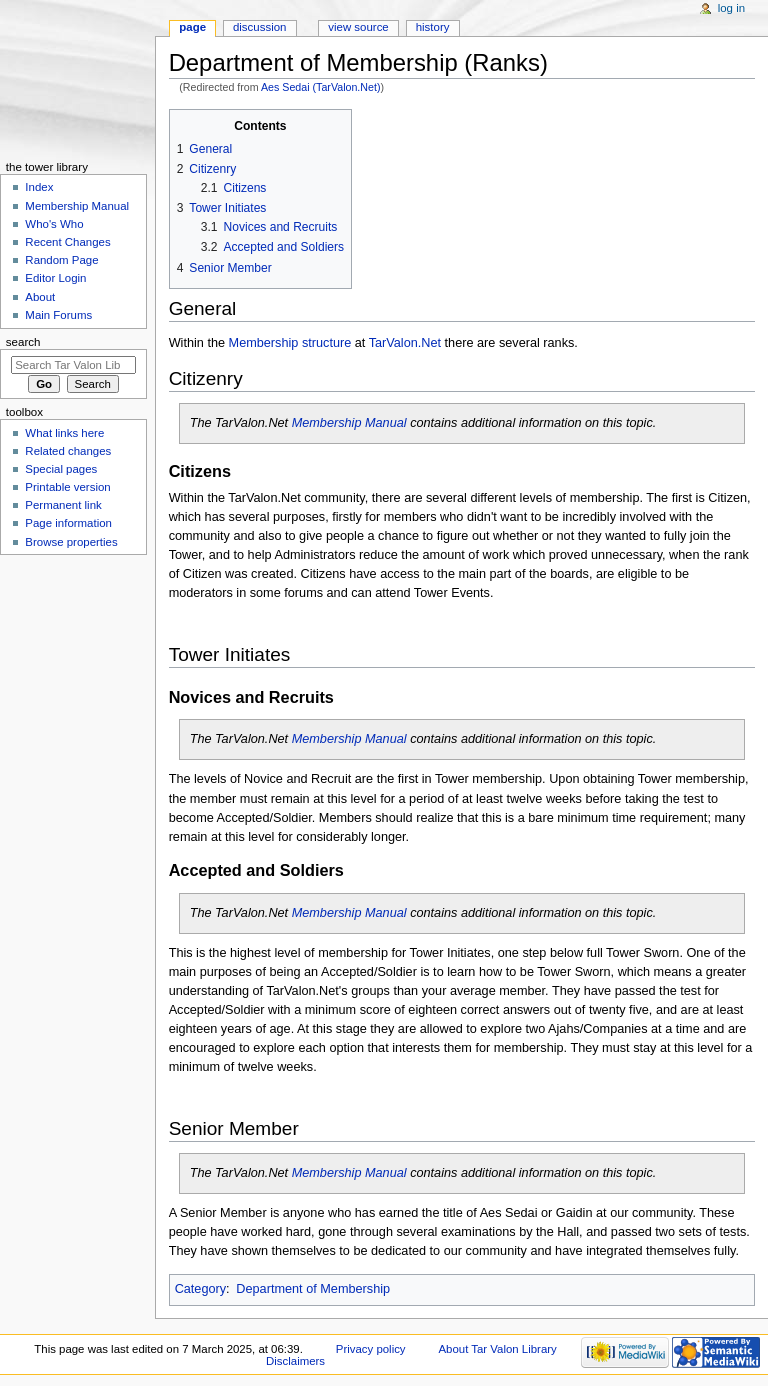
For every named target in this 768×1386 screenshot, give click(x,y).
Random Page (61, 260)
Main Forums (58, 315)
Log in (731, 8)
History (433, 27)
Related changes (68, 451)
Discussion (259, 27)
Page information (68, 523)
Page (192, 27)
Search (23, 342)
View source (358, 27)
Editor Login (55, 278)
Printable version (67, 487)
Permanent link (63, 505)
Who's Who (54, 224)
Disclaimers (295, 1361)
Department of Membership (313, 1289)
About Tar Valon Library (497, 1349)
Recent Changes (67, 242)
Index (39, 187)
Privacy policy (371, 1349)
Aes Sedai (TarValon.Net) (320, 87)
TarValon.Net (405, 343)
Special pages (61, 469)
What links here (64, 433)
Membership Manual (349, 423)
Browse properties (71, 542)
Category (200, 1289)
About (40, 297)
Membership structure (290, 343)
